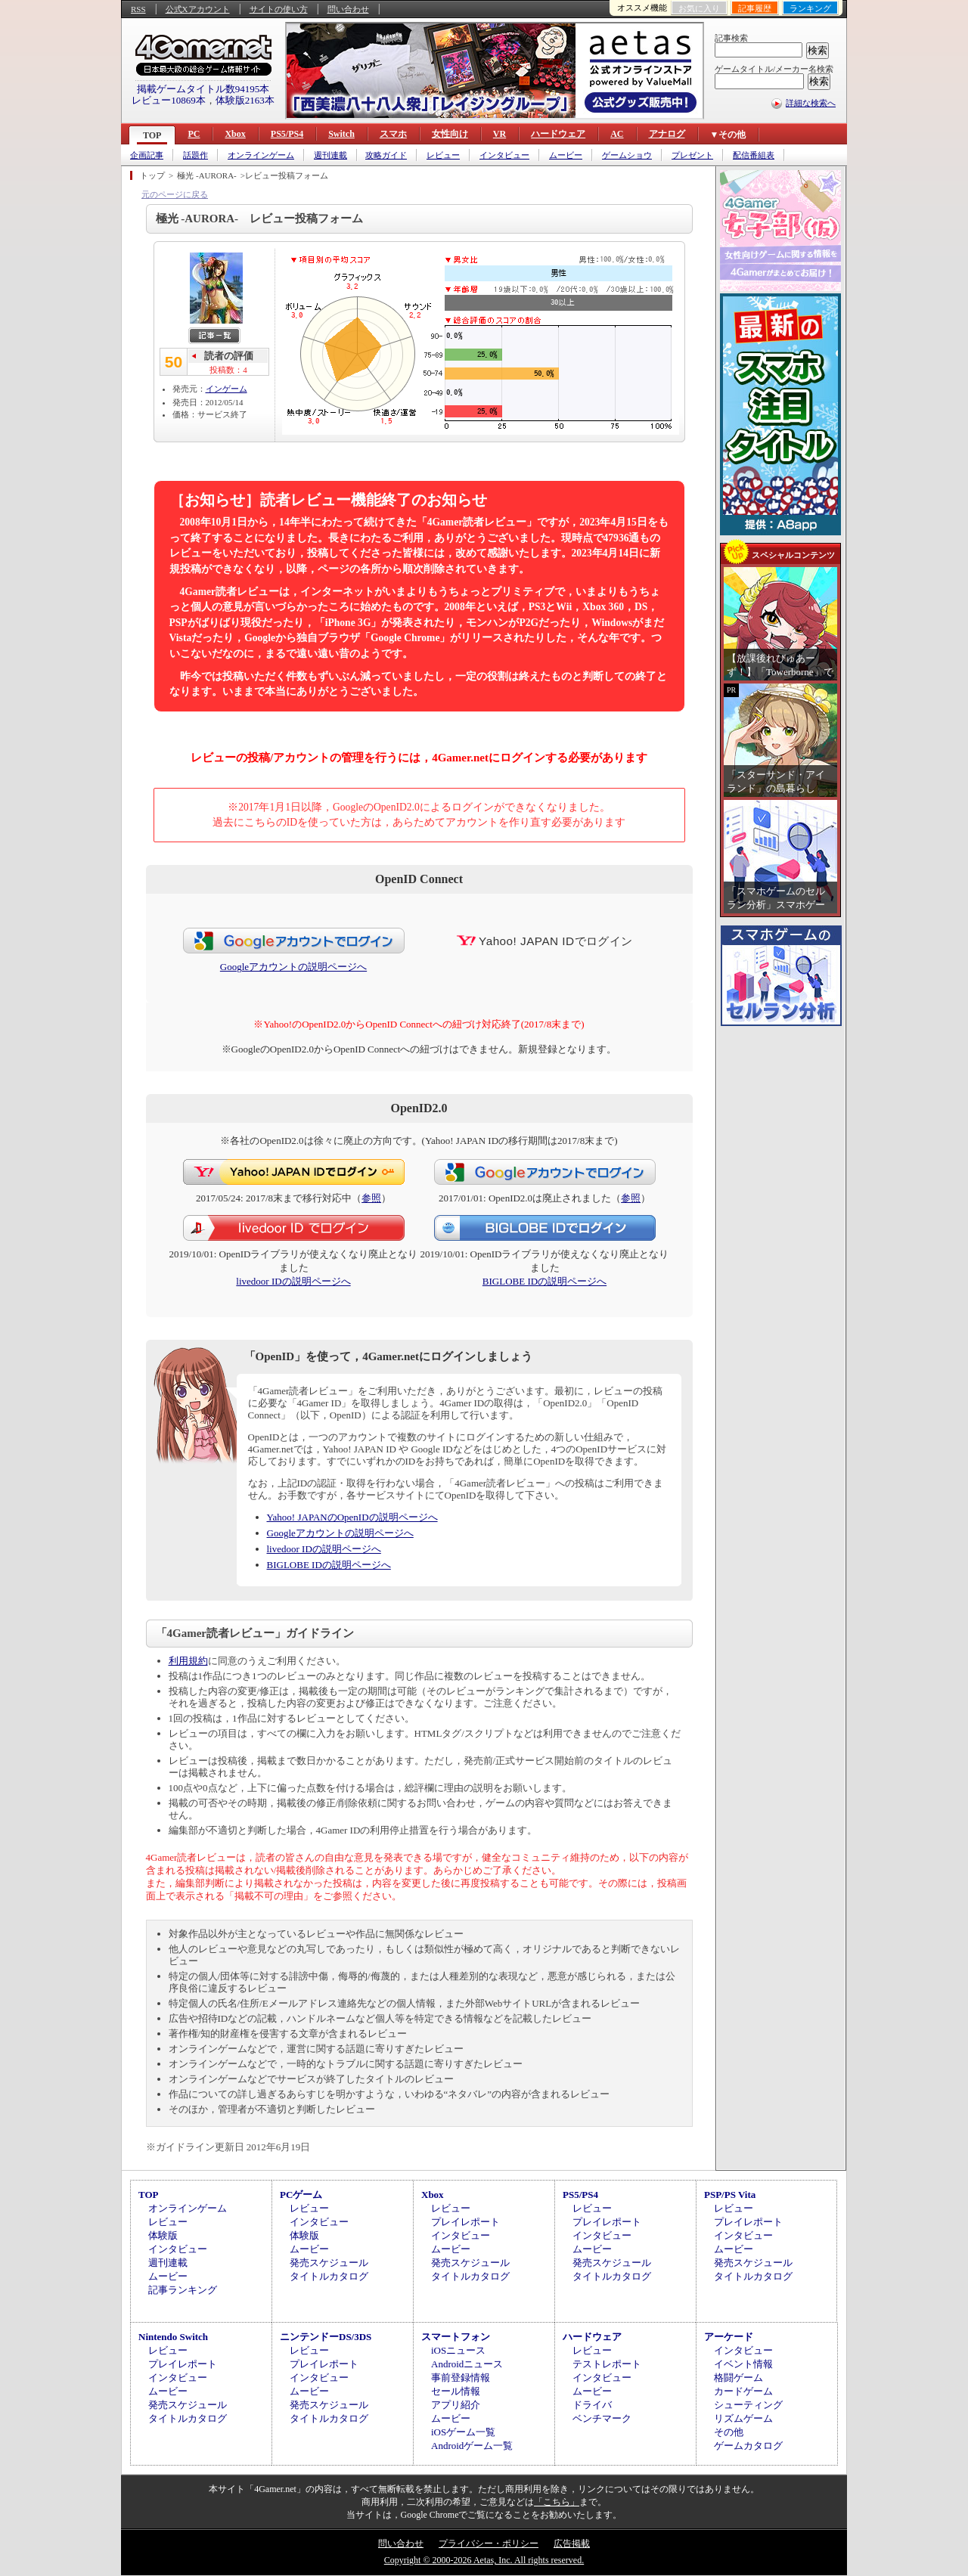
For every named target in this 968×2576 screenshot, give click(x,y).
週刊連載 (330, 155)
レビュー (443, 155)
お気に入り (699, 8)
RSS (138, 9)
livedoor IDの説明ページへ (293, 1281)
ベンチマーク (601, 2418)
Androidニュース (467, 2364)
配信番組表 (753, 155)
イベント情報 (743, 2364)
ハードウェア (558, 134)
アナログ (667, 134)
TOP (152, 135)
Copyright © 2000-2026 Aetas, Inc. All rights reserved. (484, 2560)
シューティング (748, 2404)
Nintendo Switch (173, 2336)
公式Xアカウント (198, 9)
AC (616, 134)
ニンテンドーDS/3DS (325, 2336)
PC (194, 134)
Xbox (235, 134)
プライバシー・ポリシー (488, 2543)
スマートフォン (455, 2336)
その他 (728, 2432)
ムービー (565, 155)
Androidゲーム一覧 (472, 2445)
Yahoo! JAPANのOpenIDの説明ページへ (352, 1517)
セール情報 (455, 2391)
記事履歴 (754, 8)
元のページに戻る (174, 194)
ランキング (810, 8)
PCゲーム (301, 2194)
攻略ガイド (386, 155)
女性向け (450, 134)
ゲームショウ (627, 155)
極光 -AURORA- (207, 175)
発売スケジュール (329, 2262)
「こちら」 (556, 2502)
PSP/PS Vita (729, 2194)
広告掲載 (572, 2543)
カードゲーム (743, 2391)
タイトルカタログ (329, 2276)
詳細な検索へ (811, 102)
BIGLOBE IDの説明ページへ (544, 1281)
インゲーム (226, 388)
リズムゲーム (743, 2418)
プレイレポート (465, 2221)
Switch (341, 134)
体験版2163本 (245, 100)
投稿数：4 (228, 369)
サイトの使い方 (279, 9)
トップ (152, 175)
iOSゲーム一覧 (463, 2432)
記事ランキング (182, 2289)
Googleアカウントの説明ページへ (293, 966)
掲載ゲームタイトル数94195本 (203, 89)
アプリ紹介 (455, 2404)
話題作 (195, 155)
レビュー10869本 (169, 100)
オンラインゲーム (261, 155)
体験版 (163, 2235)
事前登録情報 (460, 2377)
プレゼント (692, 155)
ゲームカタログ (748, 2445)
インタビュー (504, 155)
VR (499, 134)
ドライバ (592, 2404)
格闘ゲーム (738, 2377)
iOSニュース (458, 2350)
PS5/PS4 (287, 134)
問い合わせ (348, 9)
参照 (371, 1198)
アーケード (728, 2336)
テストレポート (606, 2364)
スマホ (393, 134)
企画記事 (146, 155)
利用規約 (188, 1660)
